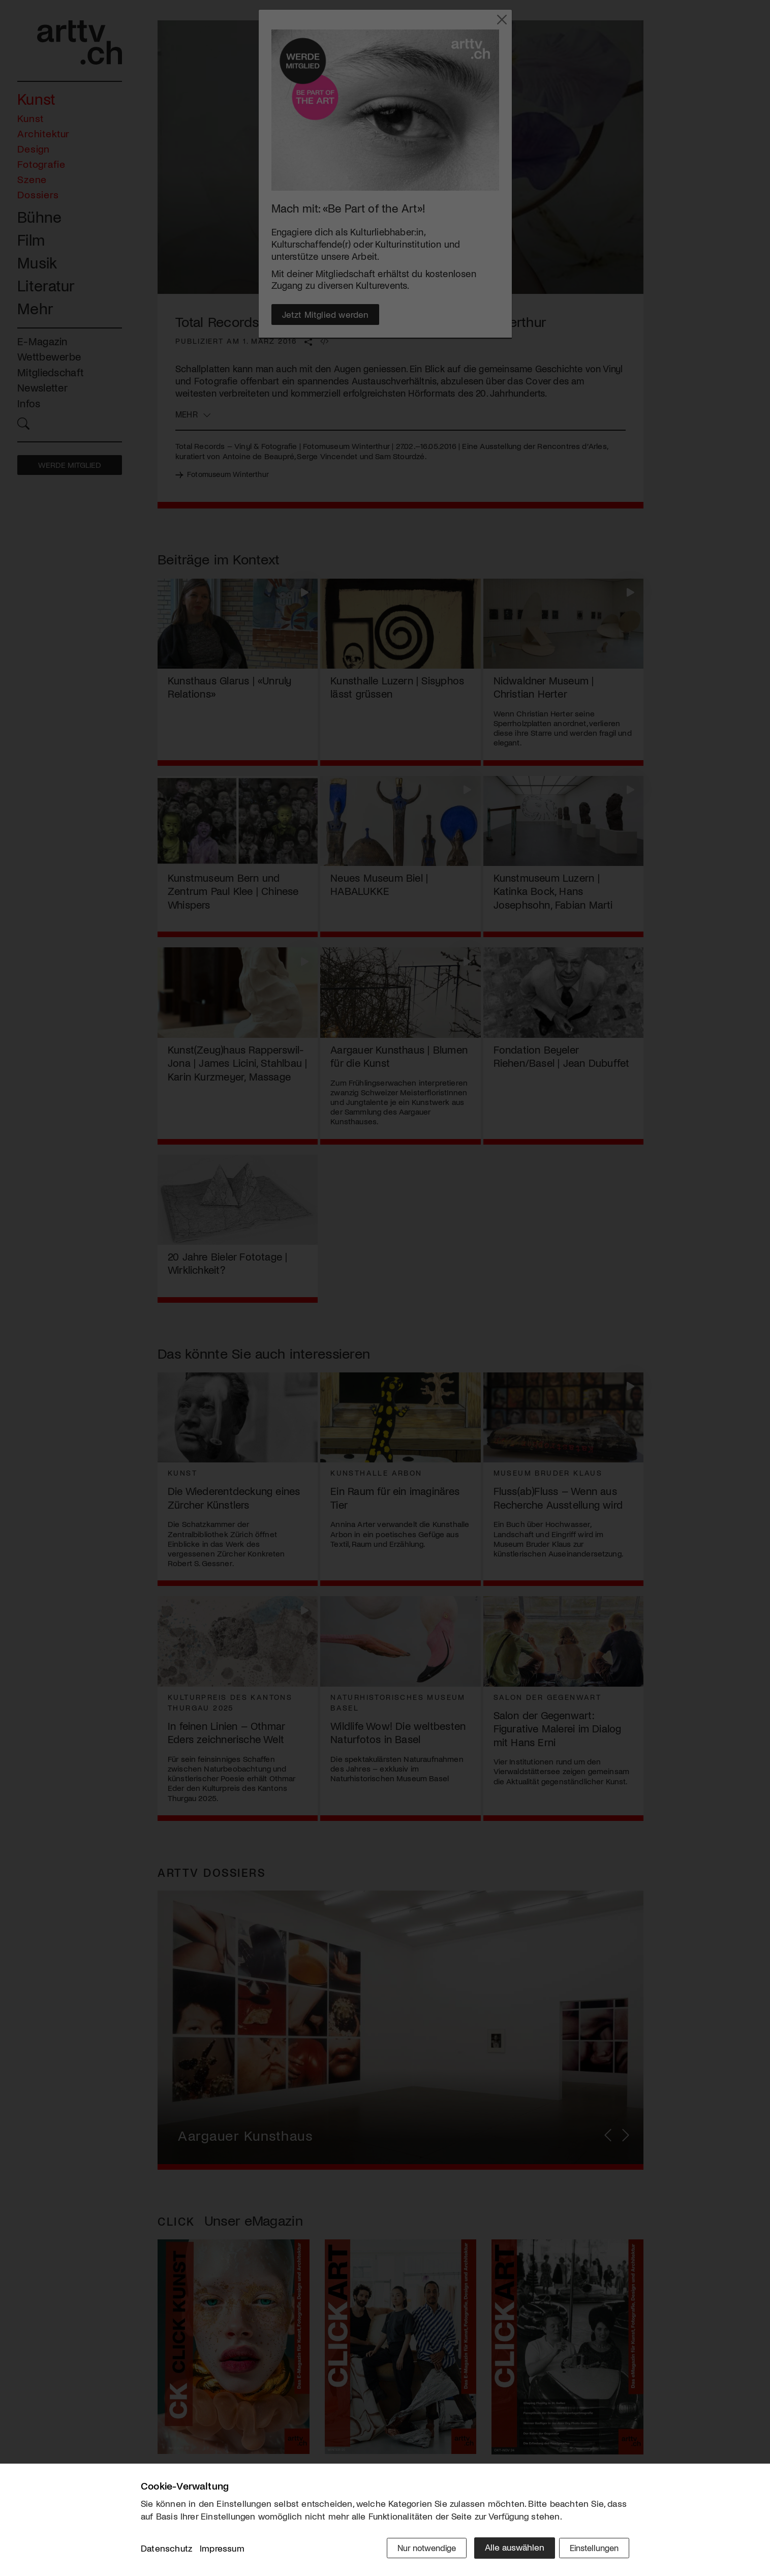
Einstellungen (592, 2549)
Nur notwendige (416, 2549)
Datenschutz (166, 2550)
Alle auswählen (506, 2549)
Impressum (222, 2550)
